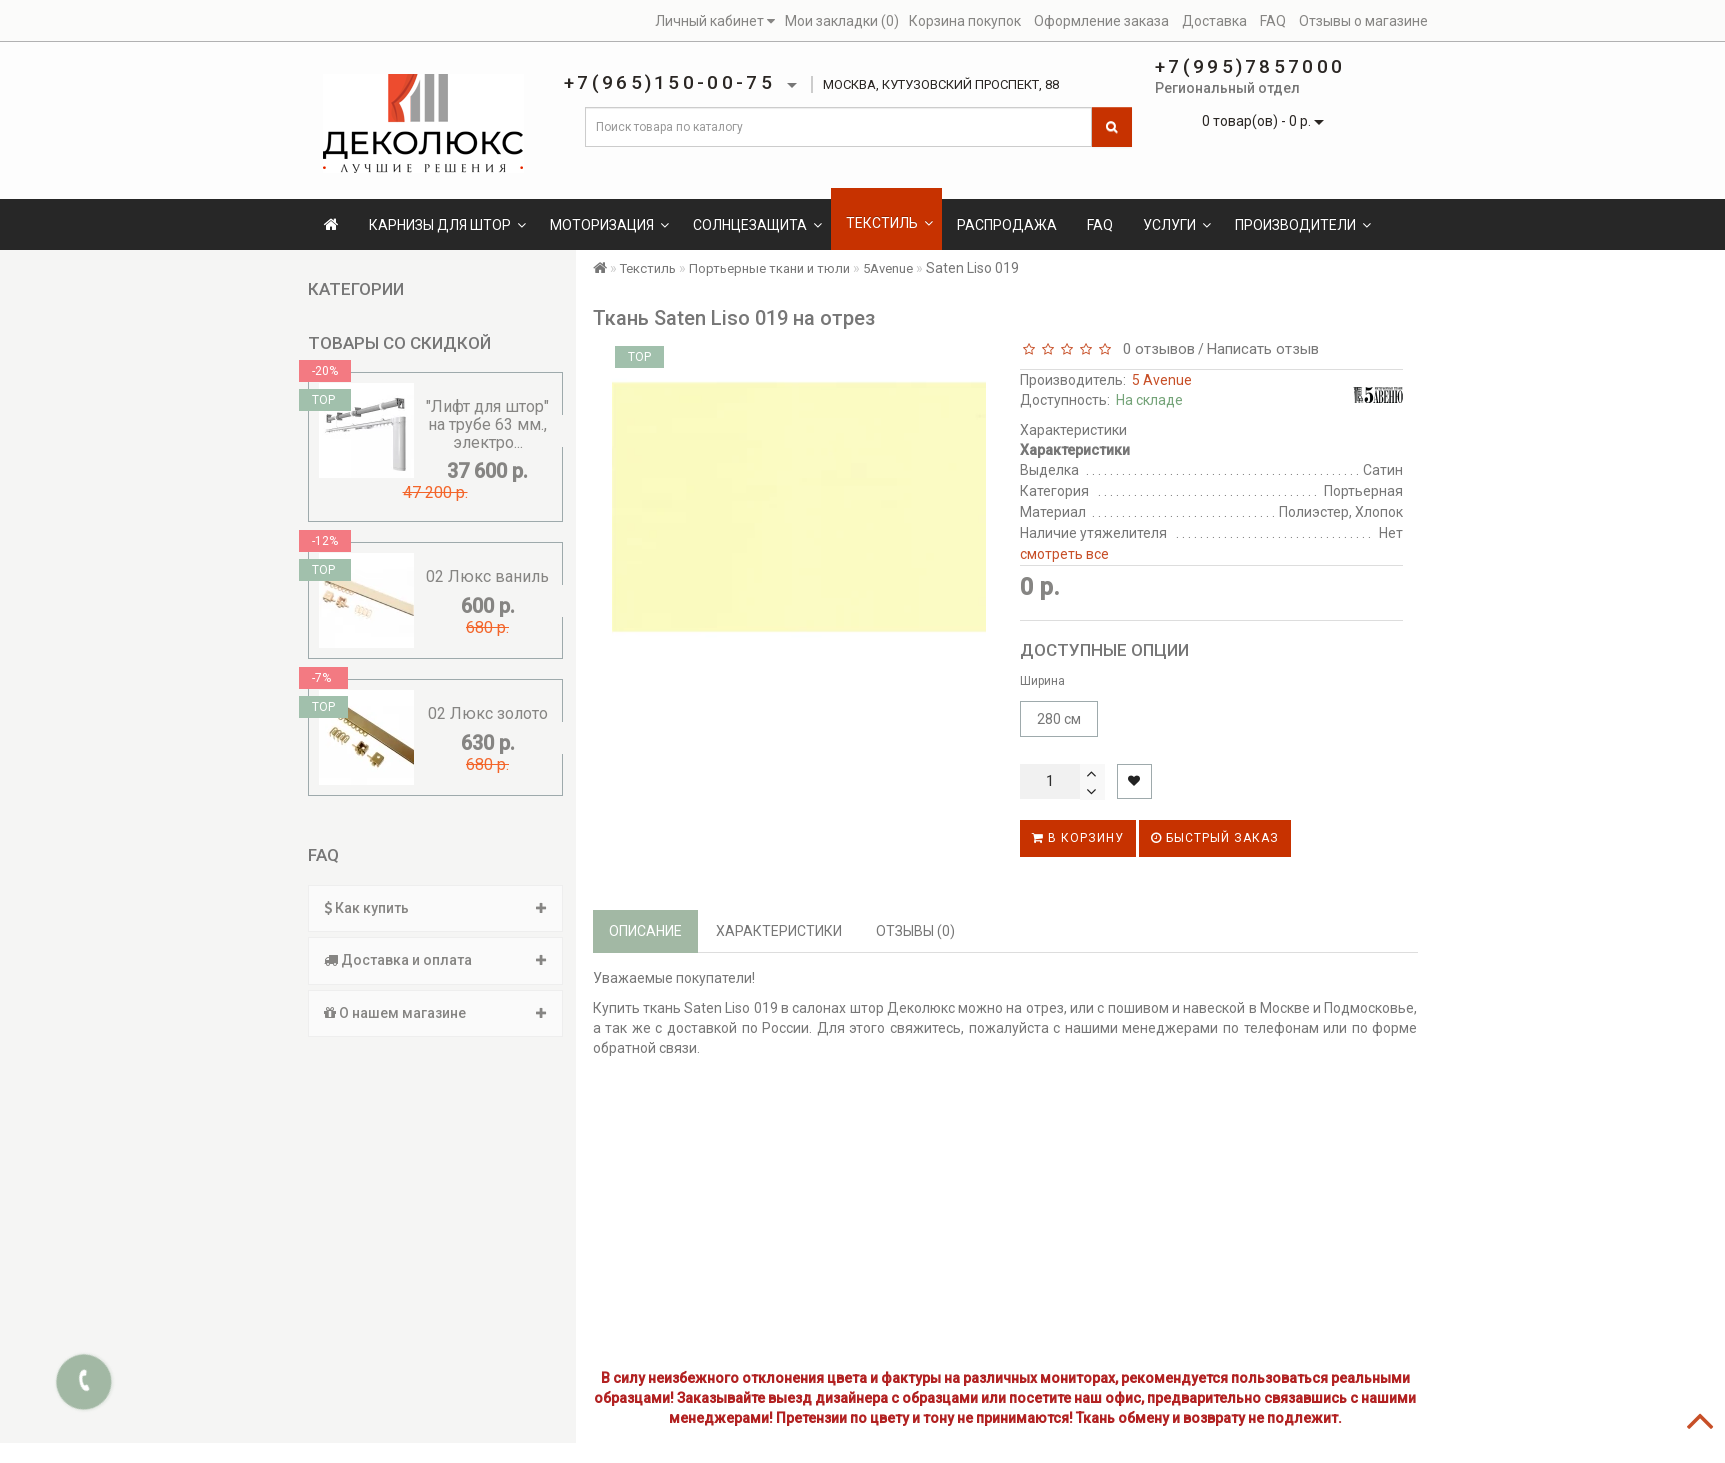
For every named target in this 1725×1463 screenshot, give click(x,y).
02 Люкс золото (488, 713)
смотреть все (1064, 554)
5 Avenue (1162, 380)
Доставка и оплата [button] (435, 960)
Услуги (1177, 225)
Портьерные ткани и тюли (769, 268)
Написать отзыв (1263, 349)
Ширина (1042, 681)
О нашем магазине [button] (435, 1013)
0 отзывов (1155, 349)
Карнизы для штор (447, 225)
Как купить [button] (435, 908)
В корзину (1078, 838)
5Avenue (888, 268)
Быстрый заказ (1215, 838)
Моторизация (609, 225)
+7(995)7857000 (1250, 66)
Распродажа (1007, 225)
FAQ (1100, 225)
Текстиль (889, 223)
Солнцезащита (757, 225)
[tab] (435, 908)
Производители (1303, 225)
